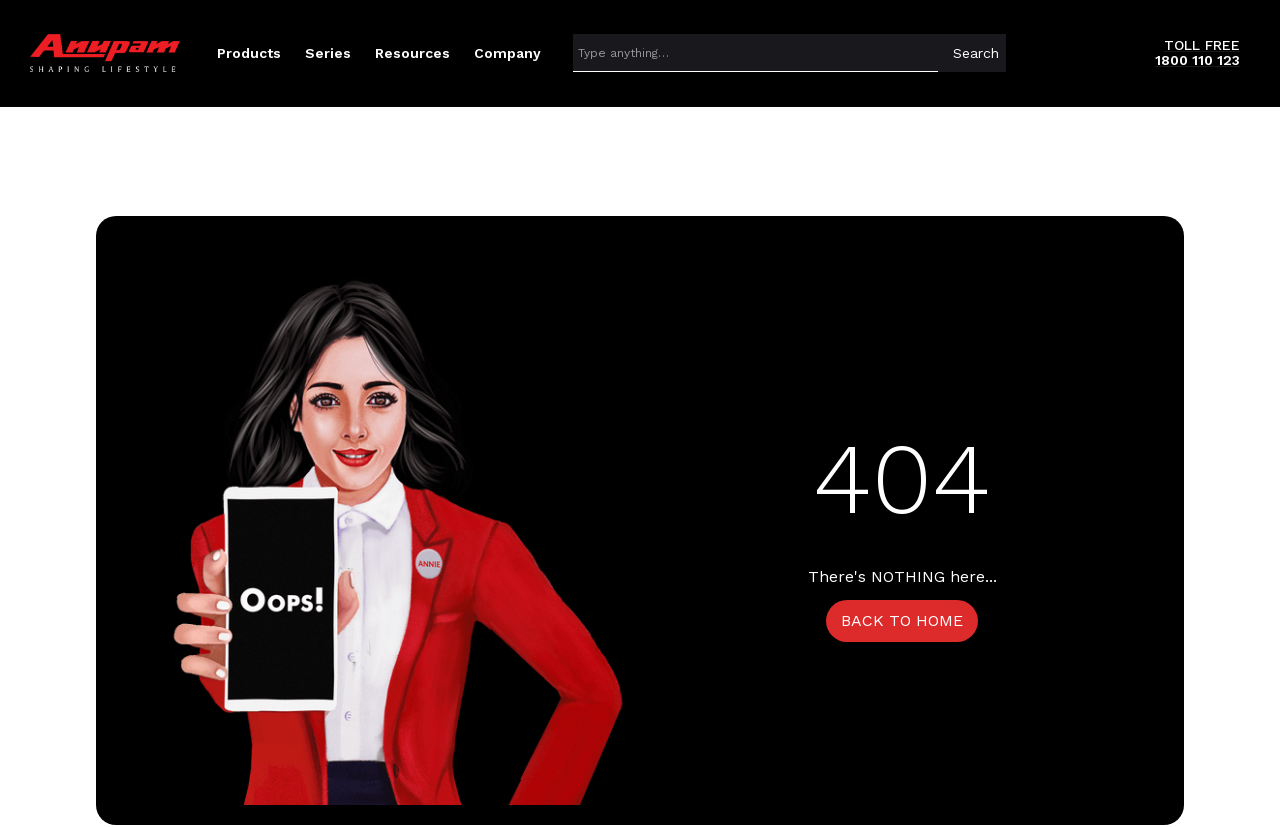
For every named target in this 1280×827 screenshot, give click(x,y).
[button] (249, 53)
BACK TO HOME (902, 620)
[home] (105, 53)
